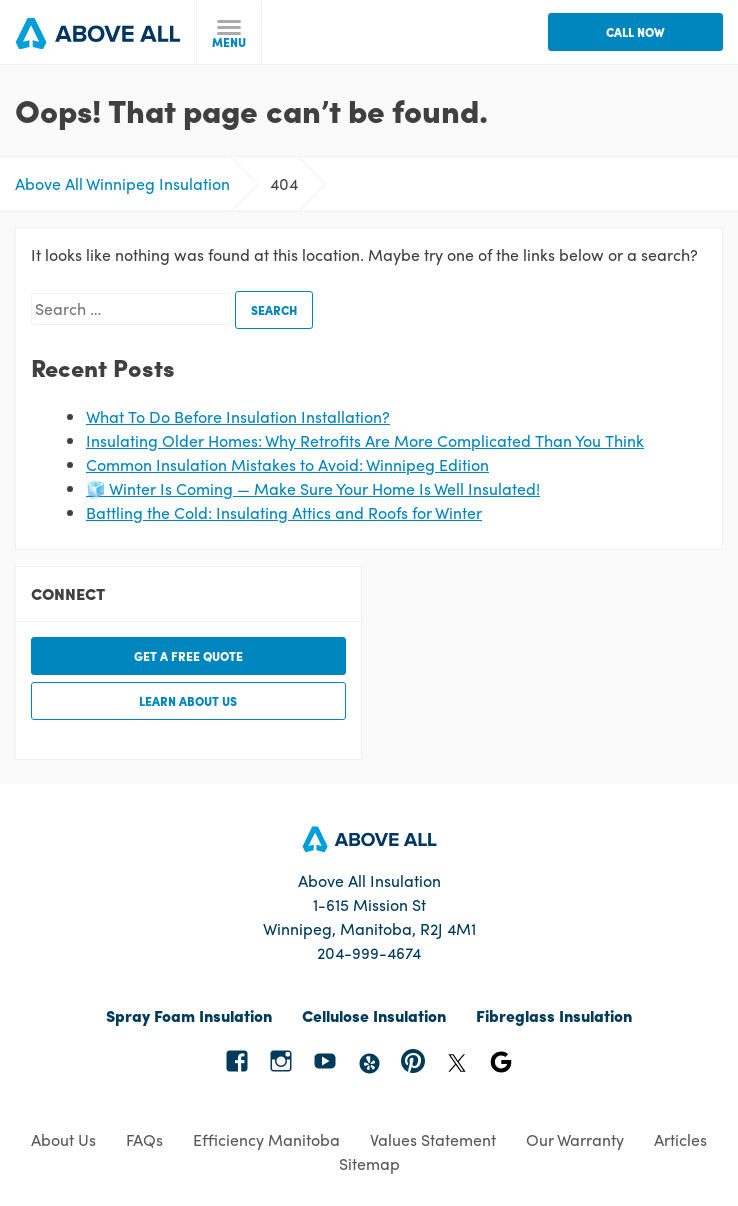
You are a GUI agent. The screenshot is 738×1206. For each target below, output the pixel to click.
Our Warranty (575, 1139)
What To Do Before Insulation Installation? (238, 416)
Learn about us (188, 701)
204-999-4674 (369, 952)
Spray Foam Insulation (189, 1015)
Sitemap (369, 1163)
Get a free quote (188, 656)
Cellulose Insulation (374, 1015)
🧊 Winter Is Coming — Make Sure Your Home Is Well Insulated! (313, 488)
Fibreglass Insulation (554, 1015)
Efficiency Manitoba (266, 1139)
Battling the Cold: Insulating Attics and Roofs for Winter (284, 512)
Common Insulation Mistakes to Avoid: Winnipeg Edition (287, 464)
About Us (63, 1139)
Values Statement (433, 1139)
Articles (680, 1139)
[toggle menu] (229, 32)
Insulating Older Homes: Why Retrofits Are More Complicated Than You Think (365, 440)
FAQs (144, 1139)
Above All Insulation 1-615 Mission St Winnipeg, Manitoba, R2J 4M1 (369, 904)
